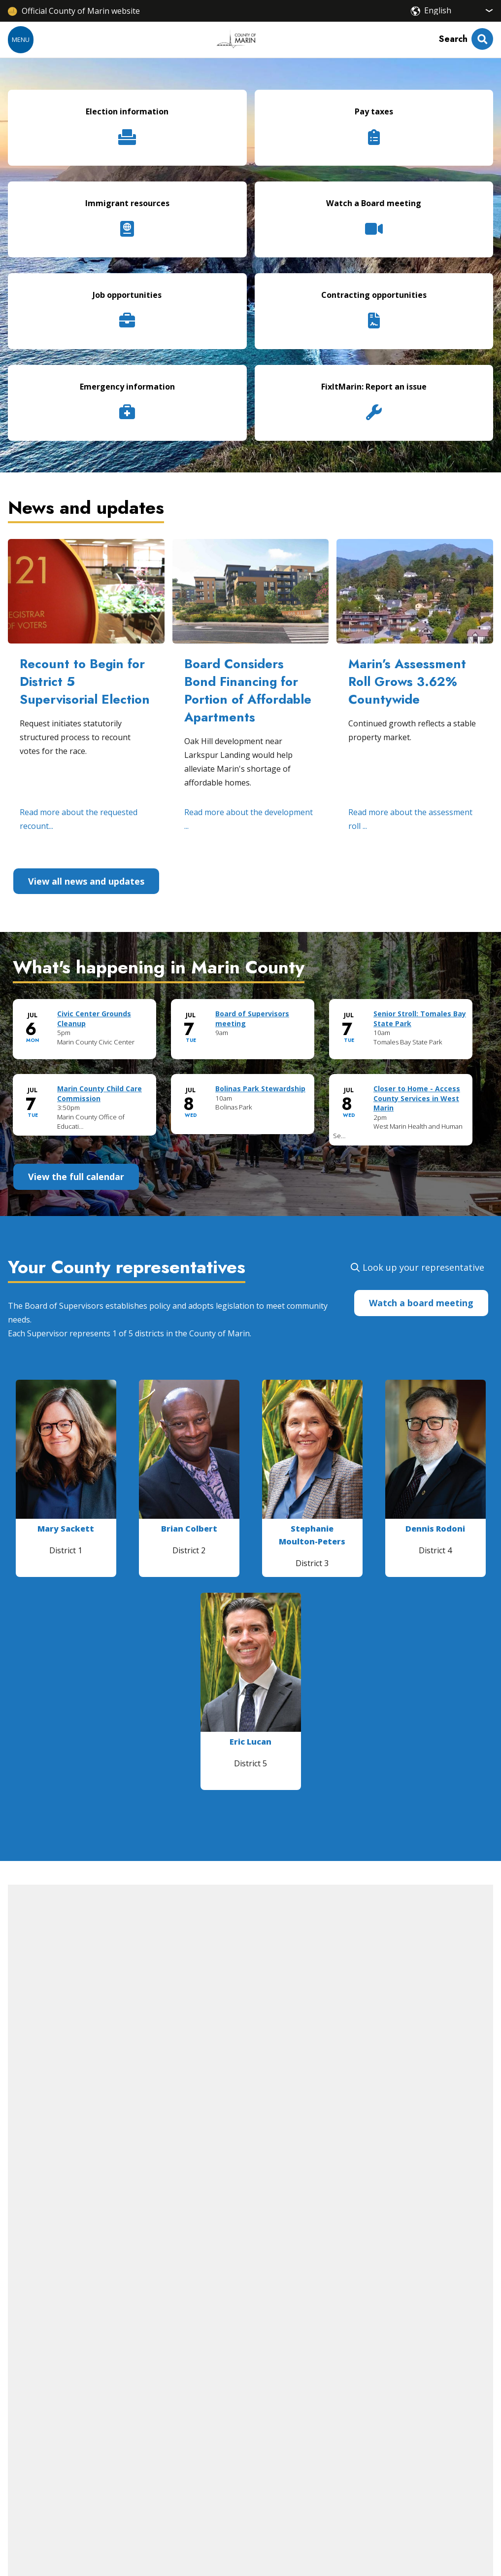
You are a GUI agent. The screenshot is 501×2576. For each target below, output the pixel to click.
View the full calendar (76, 1176)
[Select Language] (458, 10)
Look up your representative (423, 1267)
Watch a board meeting (421, 1303)
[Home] (236, 39)
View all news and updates (86, 881)
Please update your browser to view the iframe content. (250, 1080)
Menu (21, 39)
